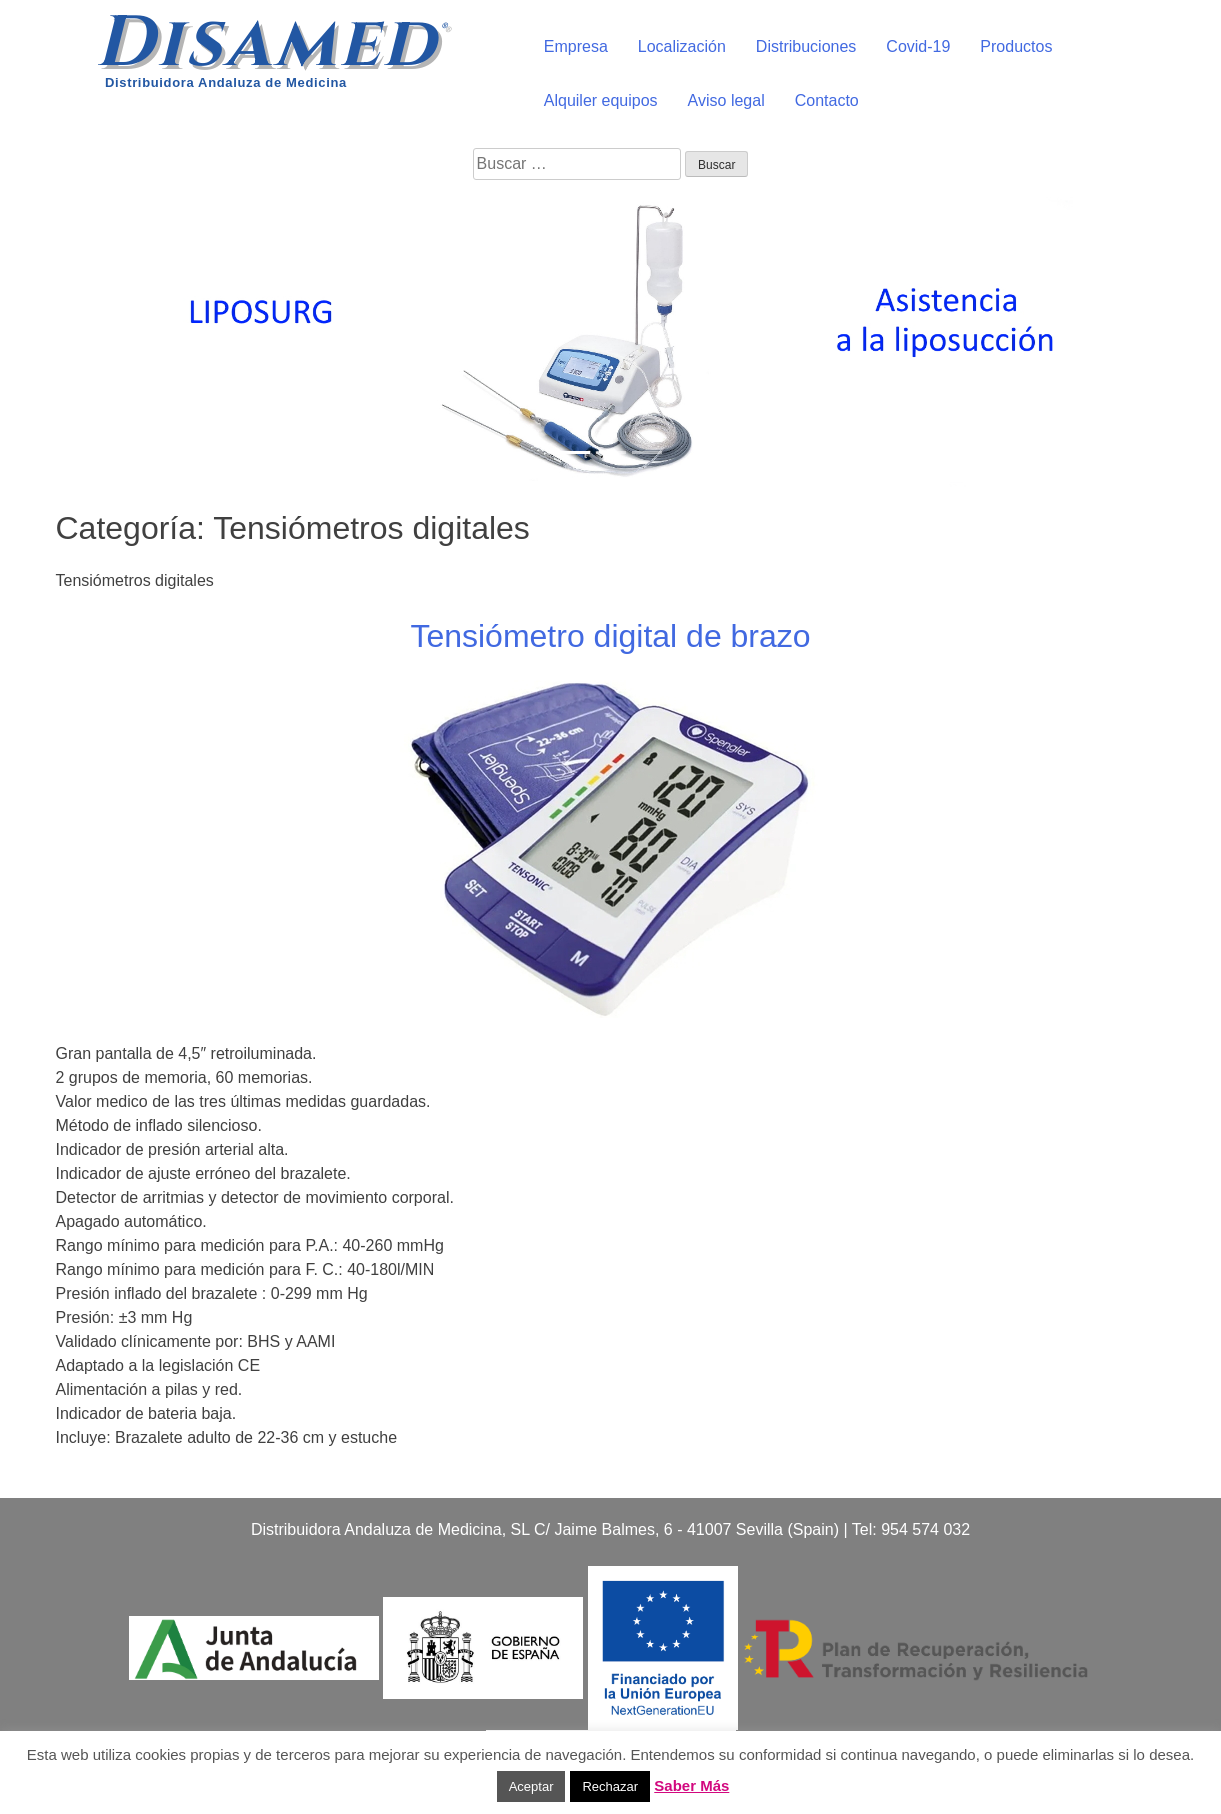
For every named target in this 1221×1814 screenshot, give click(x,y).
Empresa (576, 46)
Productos (1016, 46)
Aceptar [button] (531, 1786)
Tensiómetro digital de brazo (610, 636)
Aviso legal (726, 100)
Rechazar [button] (610, 1786)
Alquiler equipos (601, 100)
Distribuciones (806, 46)
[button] (91, 338)
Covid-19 (918, 46)
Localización (682, 46)
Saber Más (691, 1785)
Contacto (827, 100)
